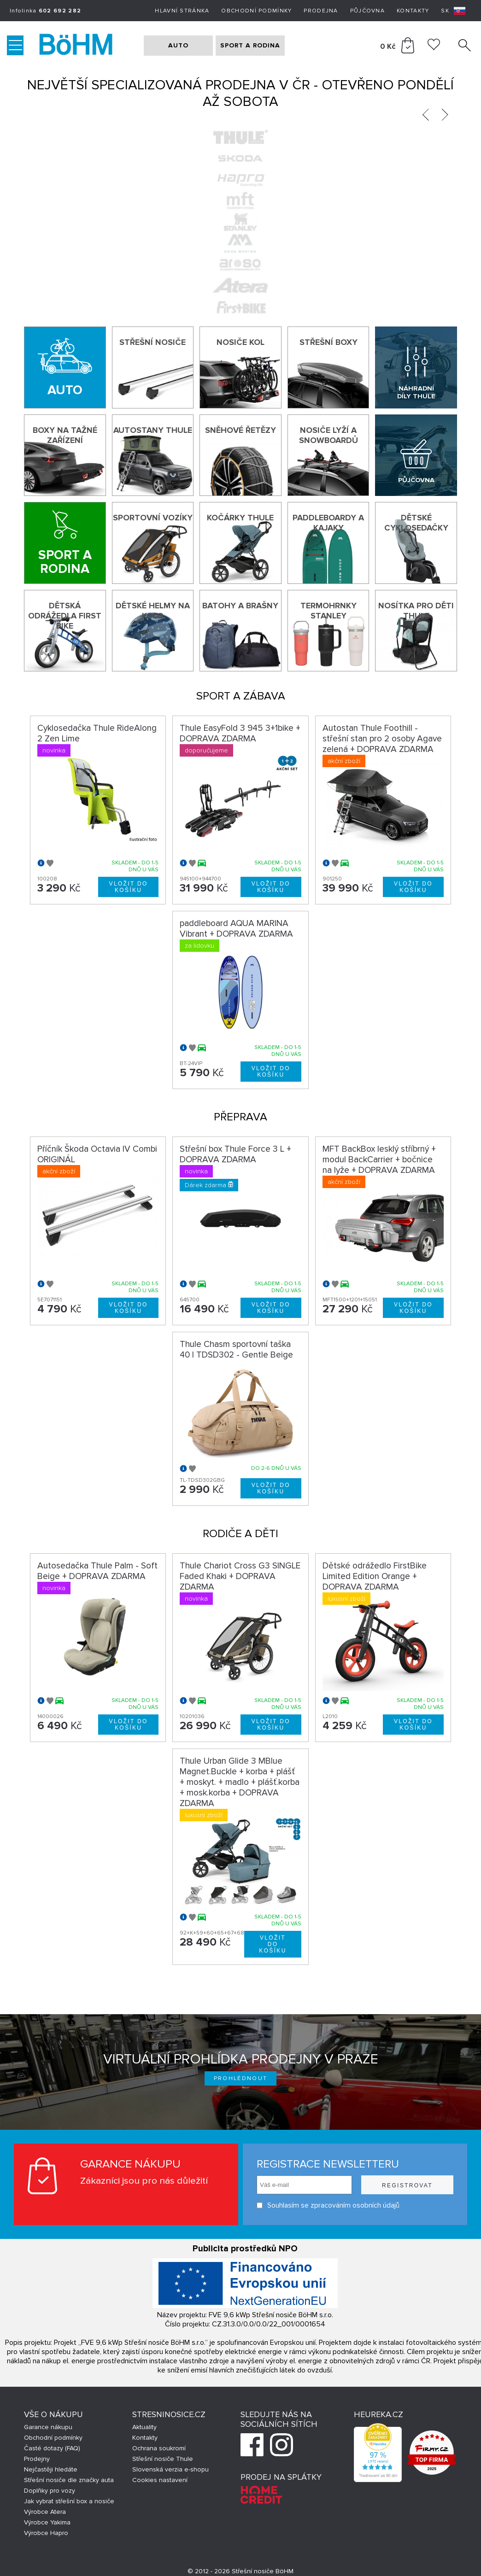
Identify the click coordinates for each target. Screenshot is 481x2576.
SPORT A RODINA (250, 45)
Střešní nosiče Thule (162, 2459)
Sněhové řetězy (240, 430)
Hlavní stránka (182, 10)
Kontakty (413, 10)
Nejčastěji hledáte (50, 2469)
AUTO (178, 45)
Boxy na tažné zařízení (65, 435)
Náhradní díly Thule (416, 392)
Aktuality (144, 2427)
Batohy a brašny (240, 605)
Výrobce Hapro (46, 2533)
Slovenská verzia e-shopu (170, 2469)
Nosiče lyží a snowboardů (328, 435)
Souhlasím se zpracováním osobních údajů (328, 2205)
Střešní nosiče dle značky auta (69, 2480)
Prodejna (321, 10)
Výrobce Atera (45, 2512)
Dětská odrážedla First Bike (64, 615)
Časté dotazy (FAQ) (52, 2448)
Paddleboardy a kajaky (328, 523)
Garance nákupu (48, 2427)
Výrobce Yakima (47, 2522)
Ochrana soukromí (159, 2448)
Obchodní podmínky (256, 10)
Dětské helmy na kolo (153, 610)
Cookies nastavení (160, 2480)
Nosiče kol (240, 342)
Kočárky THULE (240, 518)
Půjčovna (367, 10)
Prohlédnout (241, 2078)
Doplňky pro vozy (49, 2490)
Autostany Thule (152, 430)
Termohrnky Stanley (328, 610)
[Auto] (65, 367)
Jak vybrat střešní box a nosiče (69, 2501)
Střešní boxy (328, 342)
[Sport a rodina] (65, 543)
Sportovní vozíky (153, 518)
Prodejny (37, 2459)
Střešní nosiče (152, 342)
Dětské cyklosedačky (416, 523)
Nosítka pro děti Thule (416, 610)
